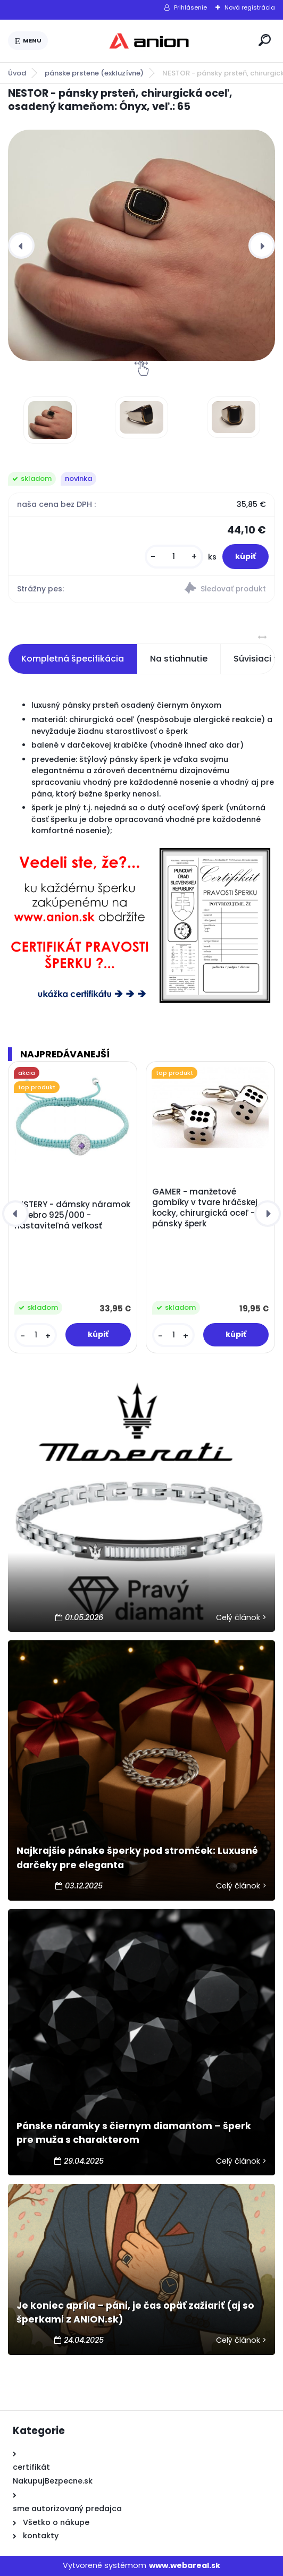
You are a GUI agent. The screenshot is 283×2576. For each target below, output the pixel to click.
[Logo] (151, 41)
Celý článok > (241, 1617)
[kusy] (174, 557)
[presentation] (21, 245)
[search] (264, 40)
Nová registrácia (249, 7)
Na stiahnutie (178, 659)
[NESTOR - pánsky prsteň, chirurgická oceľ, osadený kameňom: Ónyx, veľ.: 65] (141, 245)
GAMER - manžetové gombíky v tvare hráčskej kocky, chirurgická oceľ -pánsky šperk (204, 1208)
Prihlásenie (190, 7)
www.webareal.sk (184, 2565)
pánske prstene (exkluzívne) (94, 73)
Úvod (17, 73)
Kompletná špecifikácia (72, 659)
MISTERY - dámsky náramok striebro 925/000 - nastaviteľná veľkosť (72, 1215)
